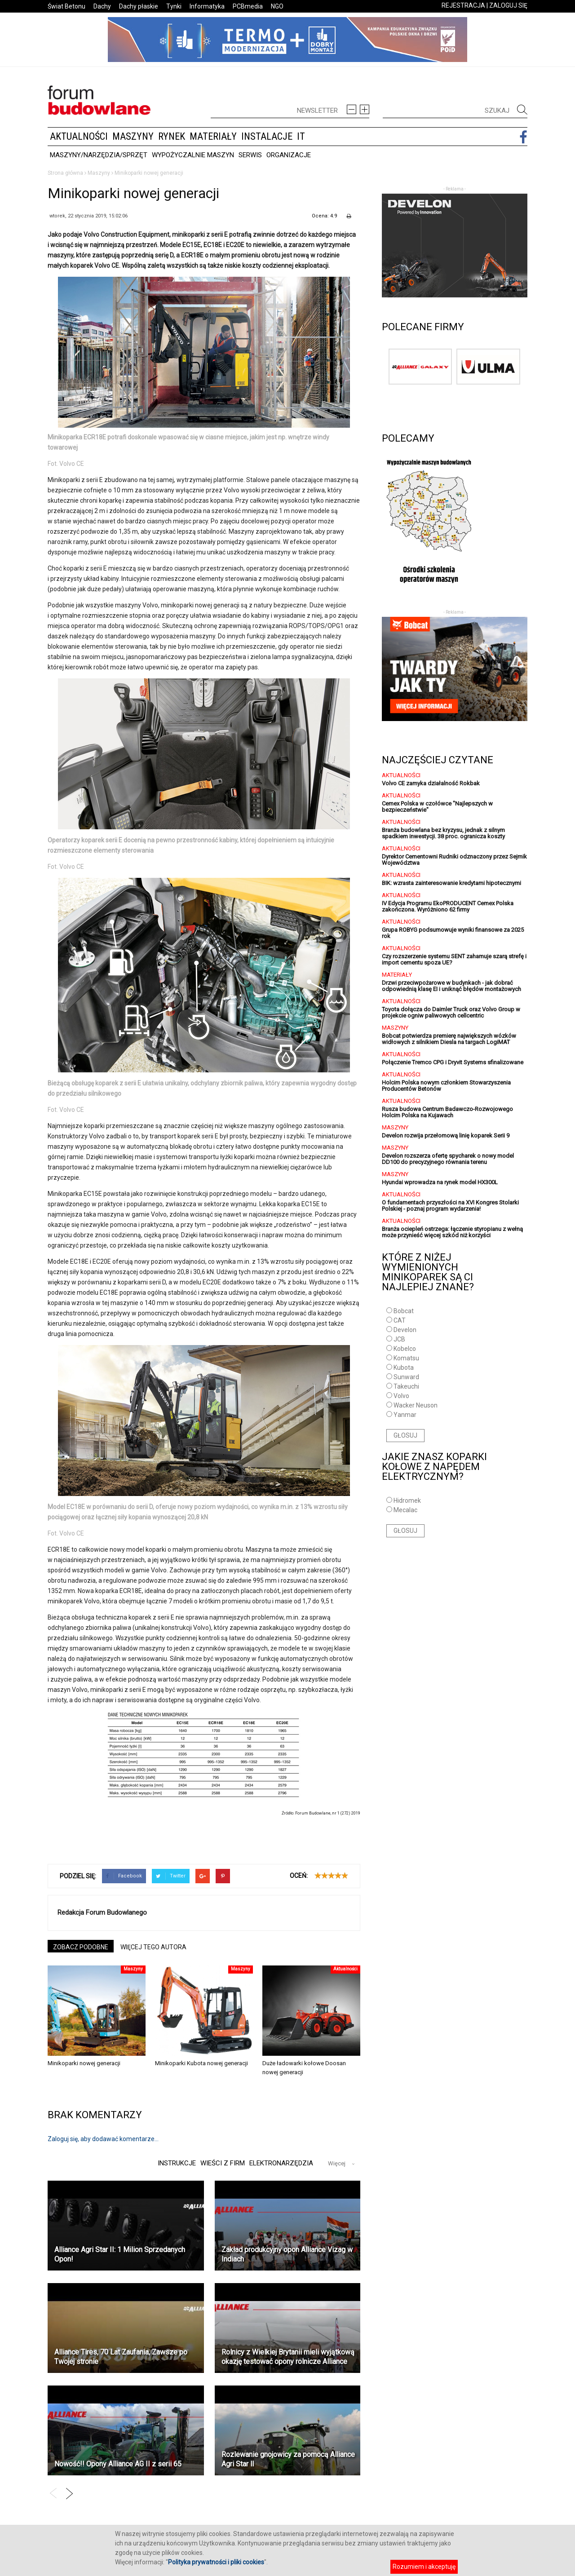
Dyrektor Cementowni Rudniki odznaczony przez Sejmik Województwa (454, 859)
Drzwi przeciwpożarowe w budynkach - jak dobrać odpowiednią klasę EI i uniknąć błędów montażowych (451, 985)
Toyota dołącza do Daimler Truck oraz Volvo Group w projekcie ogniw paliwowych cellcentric (451, 1012)
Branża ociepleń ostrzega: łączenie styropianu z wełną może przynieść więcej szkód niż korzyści (452, 1232)
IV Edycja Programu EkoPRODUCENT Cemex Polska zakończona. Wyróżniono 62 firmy (447, 906)
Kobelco (405, 1348)
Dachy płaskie (138, 6)
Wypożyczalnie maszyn (193, 155)
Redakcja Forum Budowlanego (102, 1912)
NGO (277, 6)
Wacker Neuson (416, 1405)
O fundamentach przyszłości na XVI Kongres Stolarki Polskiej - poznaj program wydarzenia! (450, 1205)
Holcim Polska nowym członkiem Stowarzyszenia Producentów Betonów (446, 1085)
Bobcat (404, 1311)
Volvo (401, 1395)
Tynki (173, 6)
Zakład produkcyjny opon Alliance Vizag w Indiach (287, 2254)
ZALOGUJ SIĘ (508, 5)
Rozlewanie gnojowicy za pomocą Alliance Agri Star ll (288, 2459)
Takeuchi (406, 1386)
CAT (400, 1320)
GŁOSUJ (405, 1435)
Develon (405, 1329)
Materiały (213, 136)
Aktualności (79, 136)
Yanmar (405, 1414)
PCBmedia (248, 6)
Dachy (102, 6)
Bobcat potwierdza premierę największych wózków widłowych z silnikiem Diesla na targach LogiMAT (449, 1038)
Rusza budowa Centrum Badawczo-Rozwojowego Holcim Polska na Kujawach (447, 1112)
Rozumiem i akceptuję (424, 2566)
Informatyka (207, 6)
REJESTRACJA (463, 5)
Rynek (171, 136)
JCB (399, 1339)
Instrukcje (174, 2163)
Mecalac (405, 1510)
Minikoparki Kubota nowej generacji (201, 2063)
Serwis (250, 155)
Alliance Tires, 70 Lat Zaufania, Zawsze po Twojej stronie (120, 2357)
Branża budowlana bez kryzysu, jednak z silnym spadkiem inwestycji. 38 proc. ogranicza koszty (443, 833)
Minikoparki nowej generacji (84, 2063)
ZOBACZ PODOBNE (80, 1947)
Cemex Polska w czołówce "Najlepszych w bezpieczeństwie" (437, 806)
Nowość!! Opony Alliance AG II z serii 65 (117, 2464)
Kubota (404, 1367)
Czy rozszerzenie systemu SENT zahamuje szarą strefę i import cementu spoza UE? (454, 959)
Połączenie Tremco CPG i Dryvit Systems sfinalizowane (452, 1062)
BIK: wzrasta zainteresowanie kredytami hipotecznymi (451, 883)
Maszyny (133, 136)
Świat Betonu (66, 6)
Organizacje (288, 155)
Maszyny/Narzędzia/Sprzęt (98, 155)
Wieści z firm (221, 2163)
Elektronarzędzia (281, 2163)
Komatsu (406, 1358)
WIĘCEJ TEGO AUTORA (153, 1947)
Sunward (406, 1377)
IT (301, 136)
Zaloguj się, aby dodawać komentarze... (103, 2138)
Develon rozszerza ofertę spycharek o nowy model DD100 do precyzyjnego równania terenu (448, 1158)
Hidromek (407, 1500)
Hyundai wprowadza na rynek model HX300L (440, 1182)
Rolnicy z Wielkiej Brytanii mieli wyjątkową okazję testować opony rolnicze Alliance (287, 2357)
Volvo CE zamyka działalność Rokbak (431, 783)
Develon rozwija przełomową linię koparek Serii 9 (445, 1135)
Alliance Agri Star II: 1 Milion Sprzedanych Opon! (119, 2254)
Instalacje (266, 136)
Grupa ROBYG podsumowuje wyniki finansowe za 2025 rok (453, 932)
